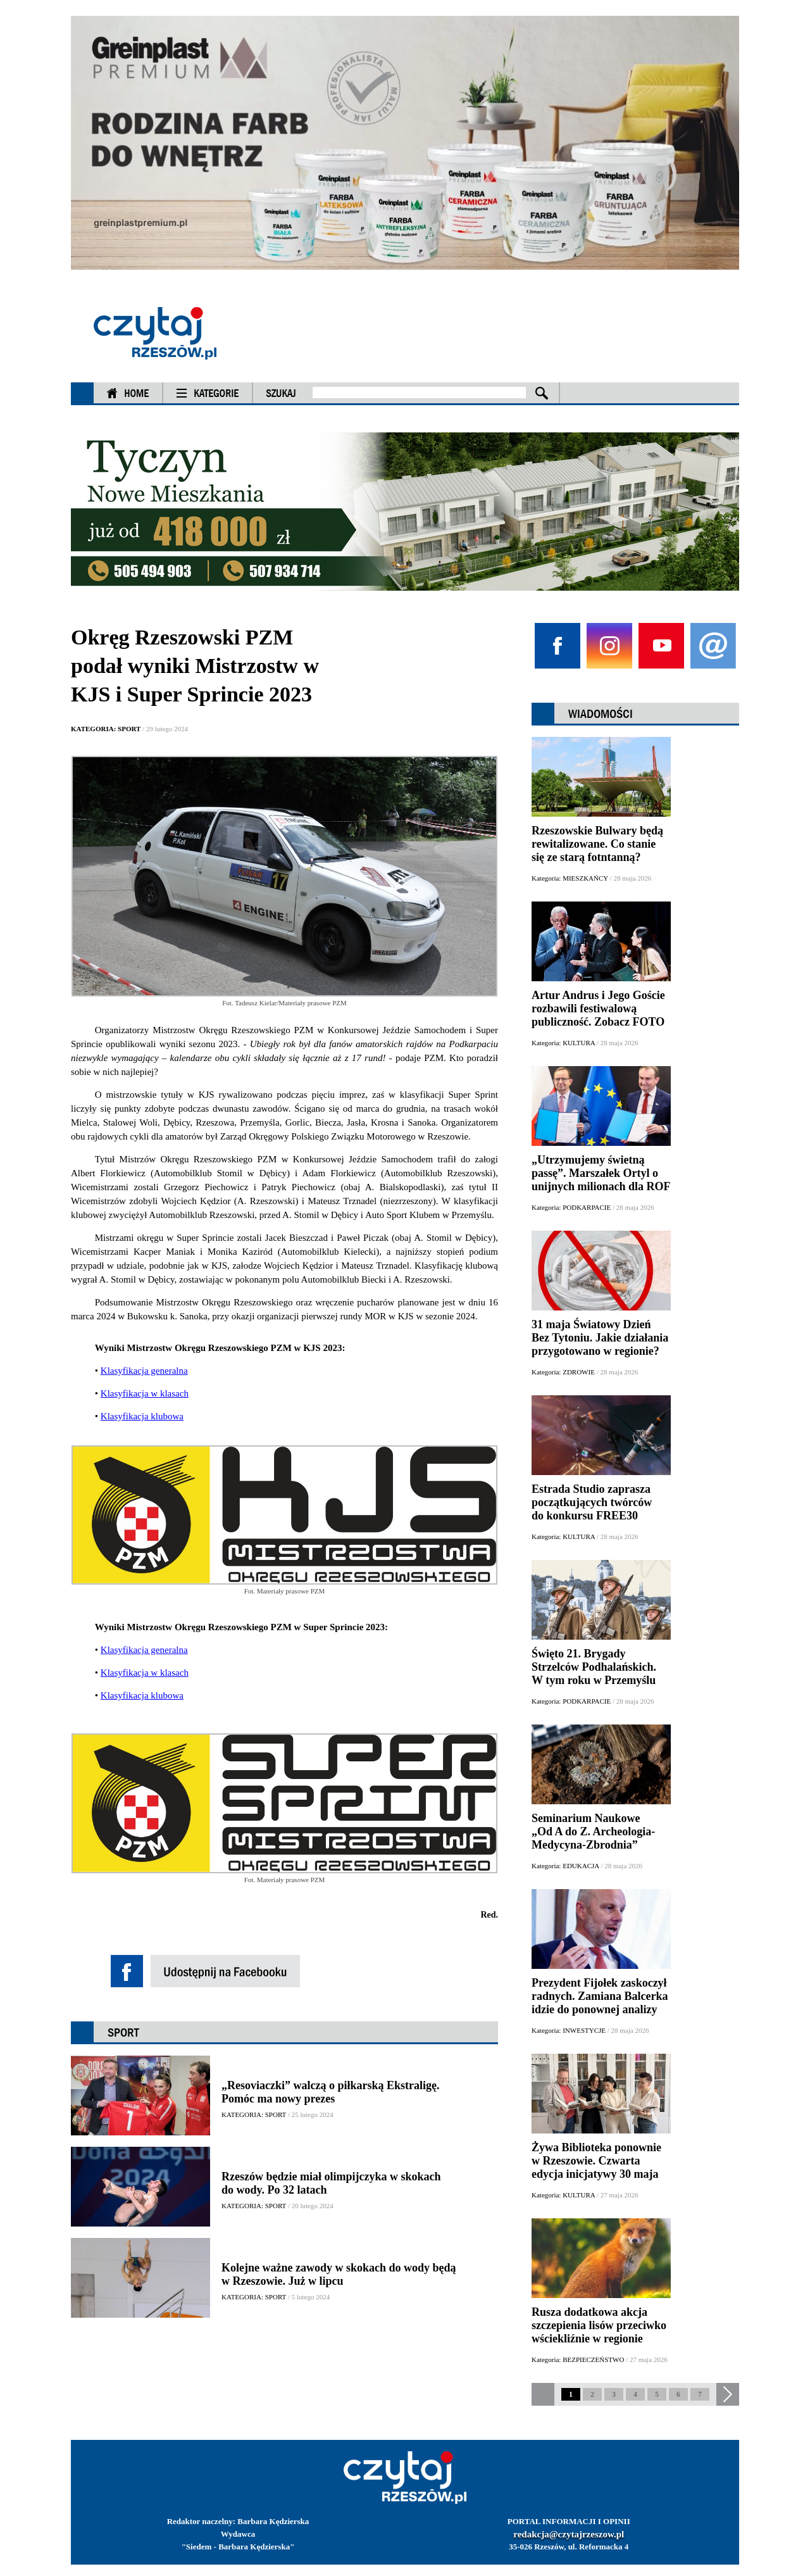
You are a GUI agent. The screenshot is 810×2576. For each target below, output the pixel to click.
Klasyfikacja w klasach (145, 1393)
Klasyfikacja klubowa (142, 1416)
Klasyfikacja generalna (144, 1371)
